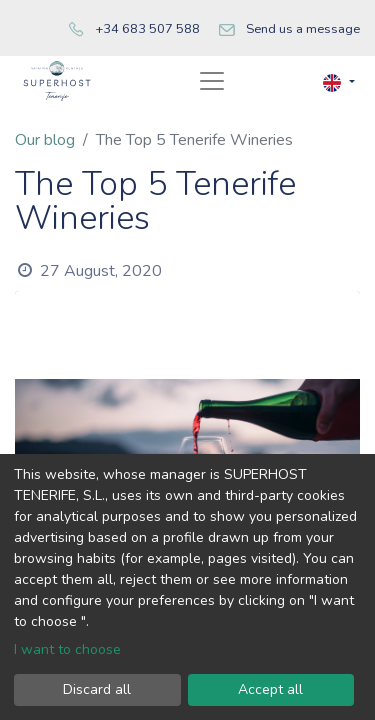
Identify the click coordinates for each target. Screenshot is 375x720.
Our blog (45, 140)
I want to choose (67, 649)
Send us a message (303, 29)
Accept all (270, 689)
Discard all (97, 689)
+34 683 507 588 (147, 29)
